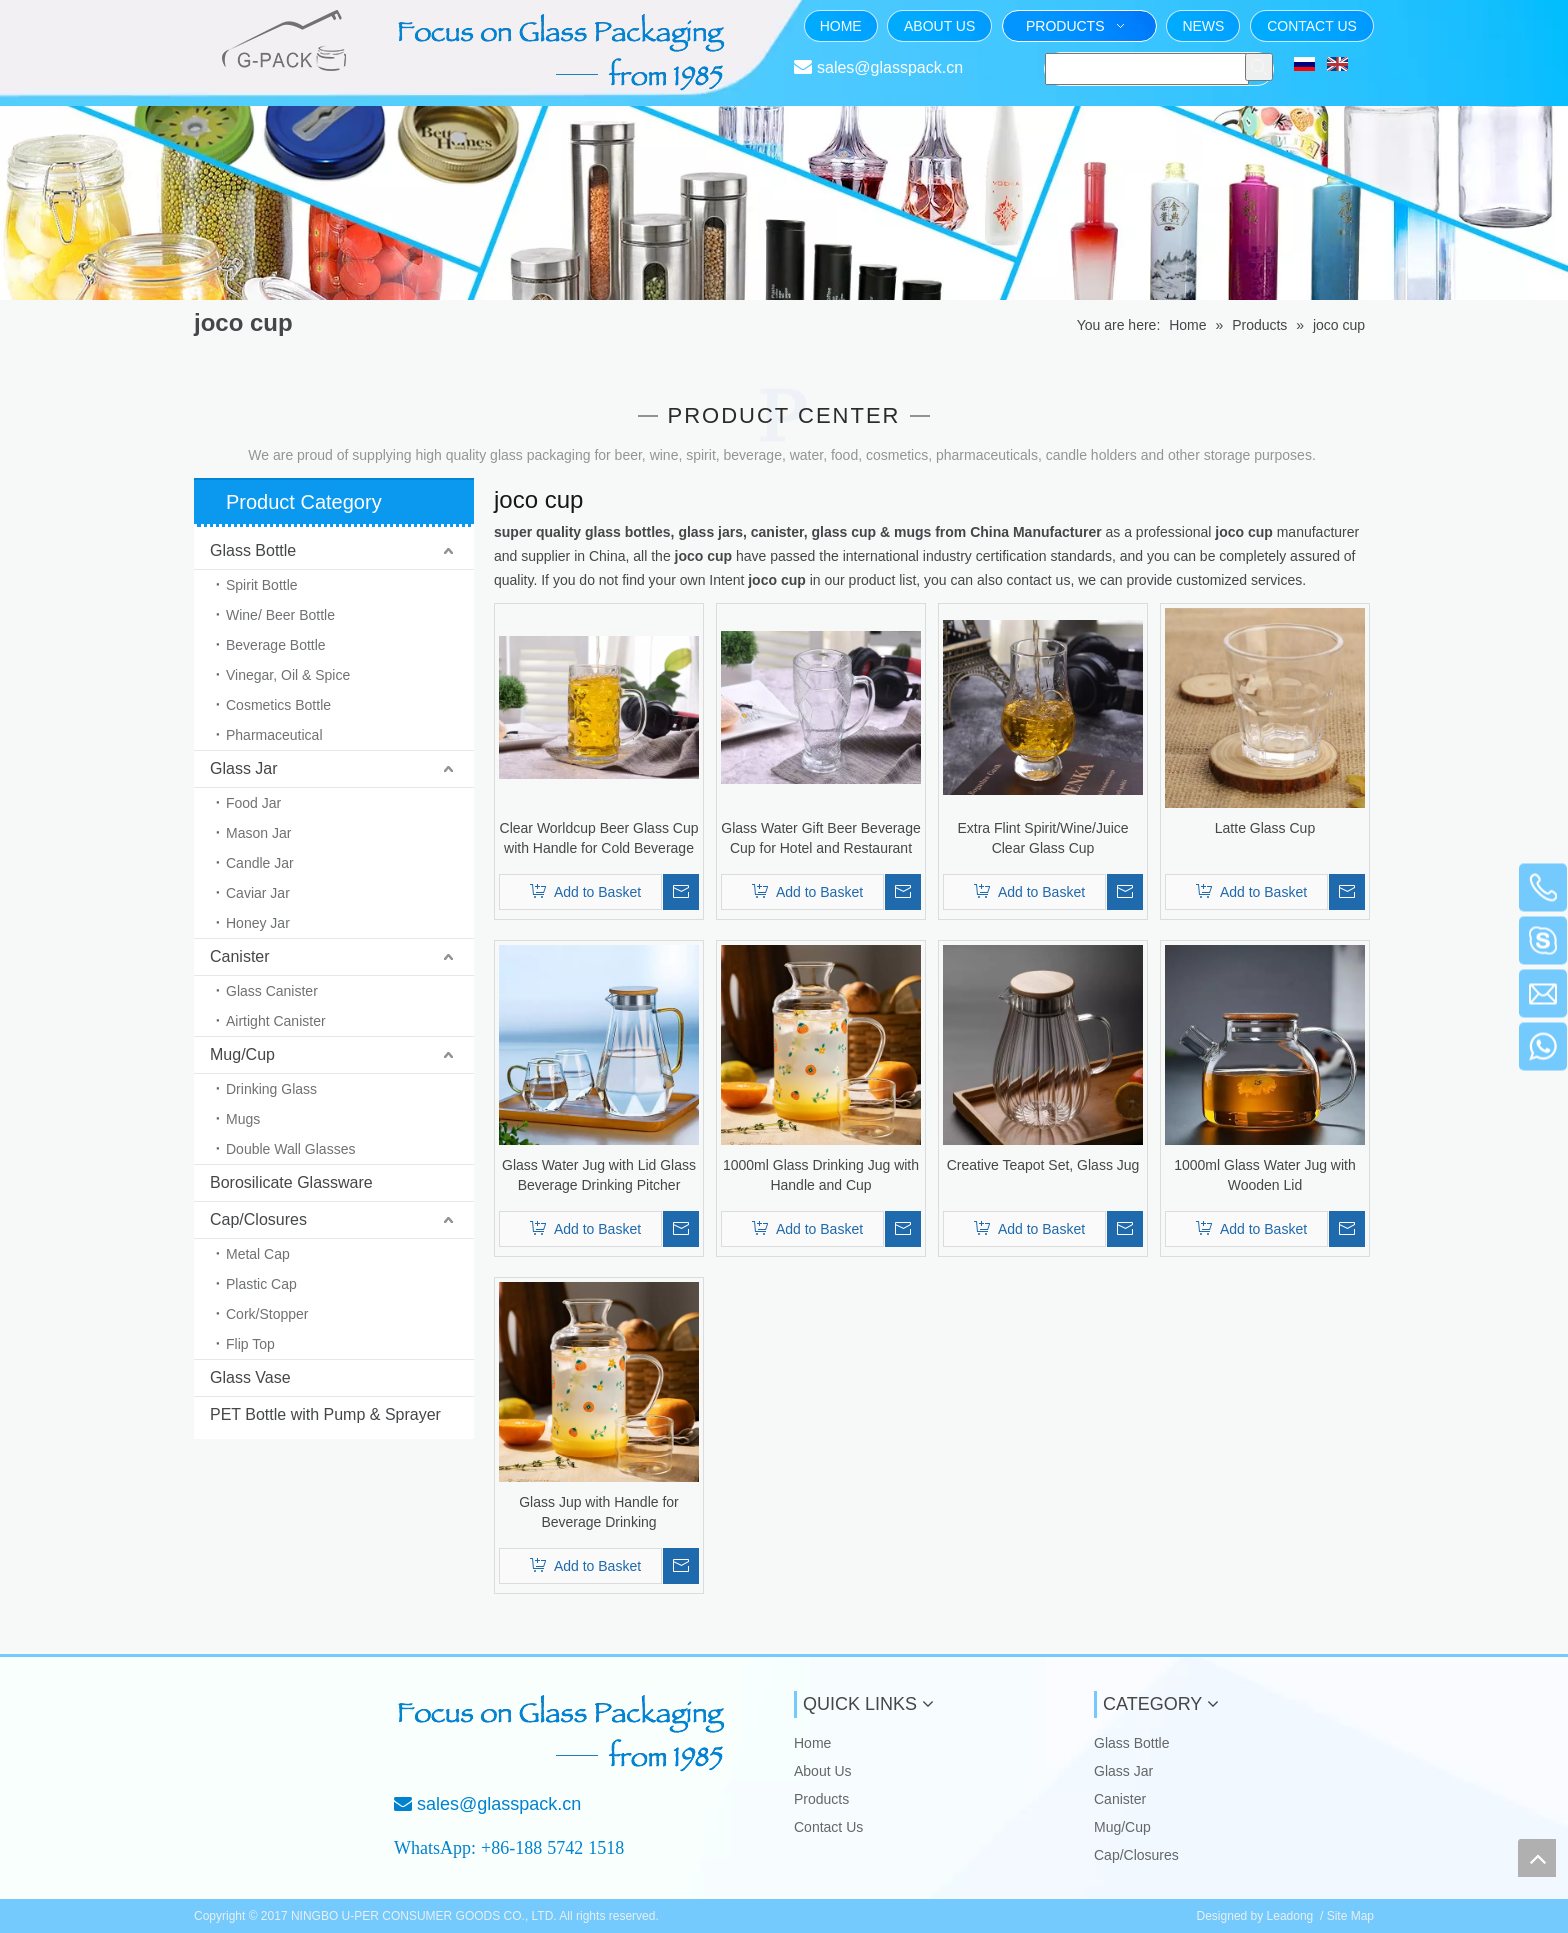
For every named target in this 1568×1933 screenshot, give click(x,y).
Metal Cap (258, 1254)
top (1537, 1858)
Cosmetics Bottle (278, 705)
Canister (240, 956)
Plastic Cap (261, 1284)
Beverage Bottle (276, 645)
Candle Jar (260, 863)
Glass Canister (272, 991)
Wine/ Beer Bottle (280, 615)
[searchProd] (1147, 69)
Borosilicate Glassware (291, 1182)
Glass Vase (250, 1377)
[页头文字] (564, 52)
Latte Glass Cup (1265, 828)
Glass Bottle (253, 550)
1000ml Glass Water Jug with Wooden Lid (1265, 1175)
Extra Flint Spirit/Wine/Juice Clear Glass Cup (1042, 838)
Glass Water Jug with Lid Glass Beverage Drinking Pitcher (599, 1175)
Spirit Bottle (262, 585)
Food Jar (253, 803)
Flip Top (250, 1344)
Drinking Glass (271, 1089)
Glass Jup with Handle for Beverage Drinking (599, 1512)
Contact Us (828, 1827)
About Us (823, 1771)
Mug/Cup (242, 1054)
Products (821, 1799)
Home (812, 1743)
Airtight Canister (276, 1021)
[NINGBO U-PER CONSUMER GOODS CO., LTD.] (261, 1724)
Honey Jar (258, 923)
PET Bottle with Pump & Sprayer (325, 1414)
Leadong (1290, 1916)
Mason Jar (258, 833)
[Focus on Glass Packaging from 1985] (564, 1733)
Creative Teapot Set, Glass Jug (1043, 1165)
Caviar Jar (258, 893)
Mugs (243, 1119)
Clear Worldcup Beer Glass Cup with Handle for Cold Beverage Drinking (599, 839)
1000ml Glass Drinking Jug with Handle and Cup (821, 1175)
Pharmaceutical (274, 735)
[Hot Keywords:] (1259, 67)
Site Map (1350, 1916)
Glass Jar (244, 768)
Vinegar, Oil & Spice (288, 675)
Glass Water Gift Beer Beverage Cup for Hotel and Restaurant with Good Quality (820, 839)
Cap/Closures (258, 1219)
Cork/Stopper (267, 1314)
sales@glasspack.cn (890, 67)
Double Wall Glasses (290, 1149)
